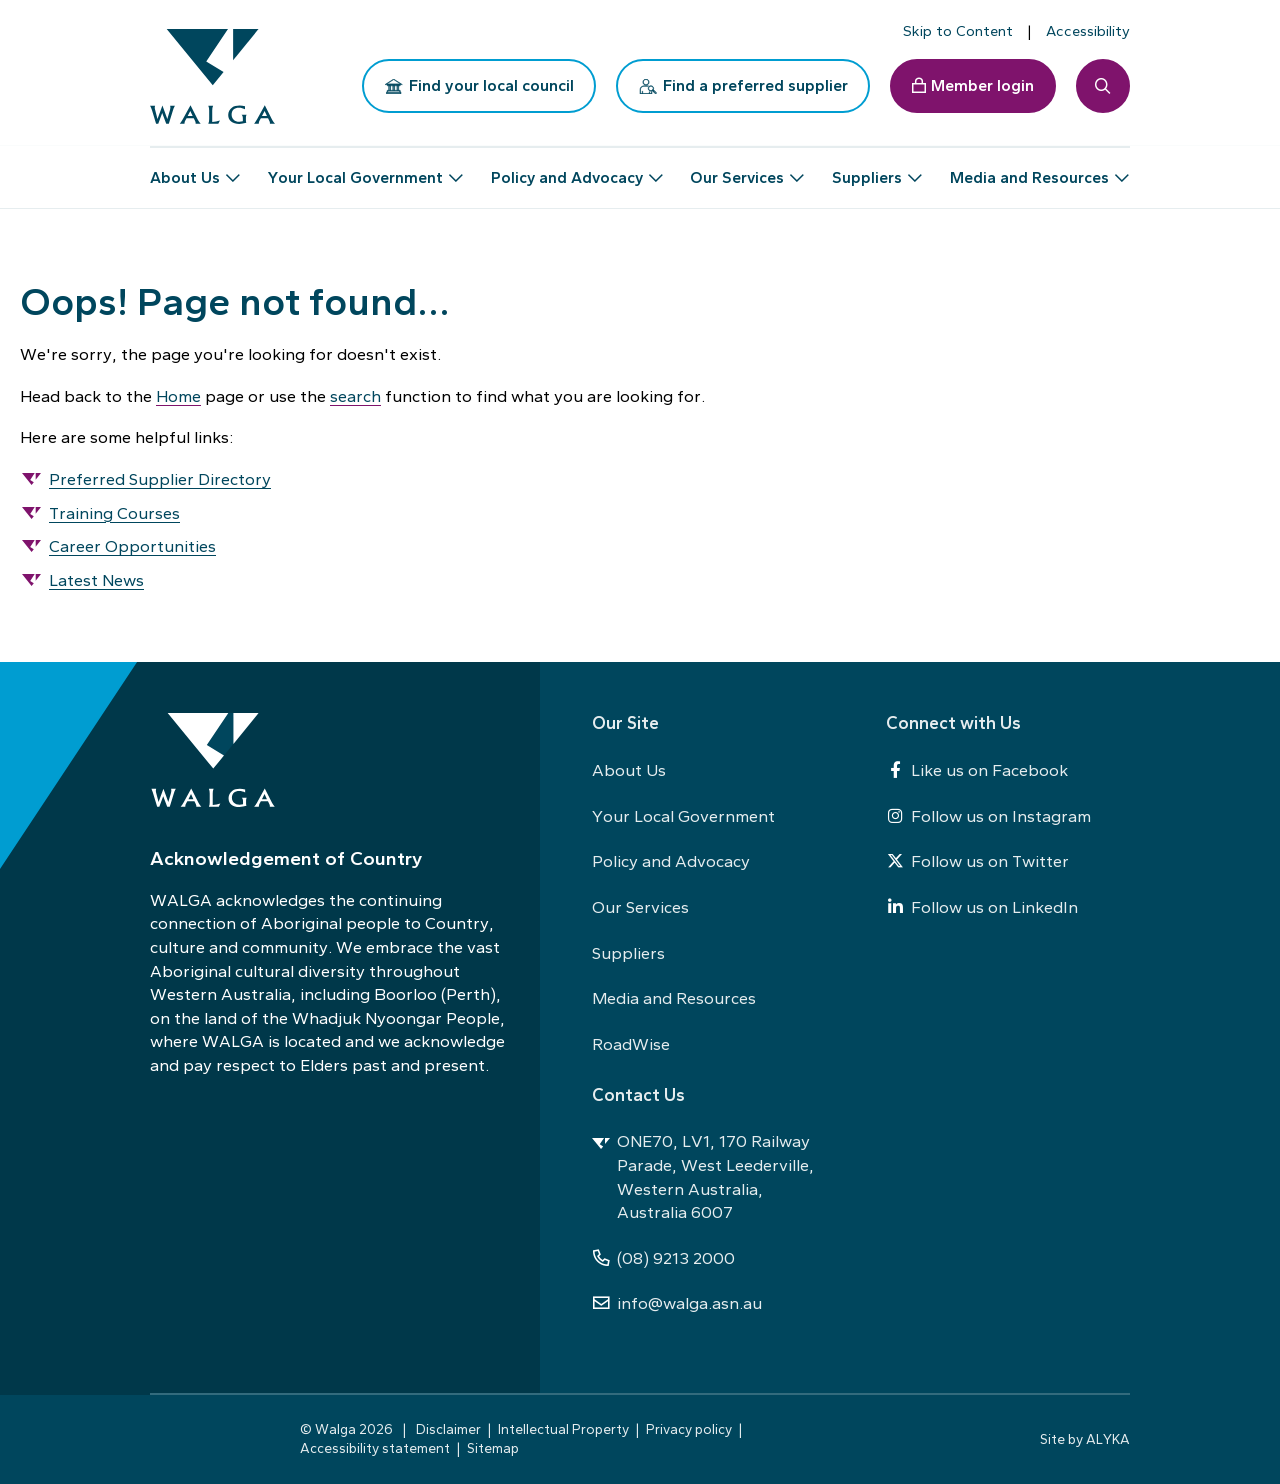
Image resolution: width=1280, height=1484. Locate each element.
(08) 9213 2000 (663, 1258)
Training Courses (114, 513)
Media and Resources (674, 998)
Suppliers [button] (867, 169)
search (355, 396)
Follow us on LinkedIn (982, 907)
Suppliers (628, 953)
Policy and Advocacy (671, 861)
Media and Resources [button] (1029, 169)
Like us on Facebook (977, 770)
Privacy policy (689, 1429)
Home (178, 396)
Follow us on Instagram (988, 816)
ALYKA (1108, 1439)
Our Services (640, 907)
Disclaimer (448, 1429)
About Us (629, 770)
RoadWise (631, 1044)
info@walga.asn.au (677, 1303)
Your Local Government (683, 816)
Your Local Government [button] (355, 169)
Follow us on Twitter (977, 861)
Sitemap (493, 1448)
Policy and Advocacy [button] (567, 169)
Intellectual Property (563, 1429)
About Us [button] (185, 169)
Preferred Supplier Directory (160, 479)
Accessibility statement (375, 1448)
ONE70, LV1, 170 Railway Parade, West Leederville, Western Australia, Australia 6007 (703, 1176)
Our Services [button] (737, 169)
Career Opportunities (132, 546)
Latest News (96, 580)
